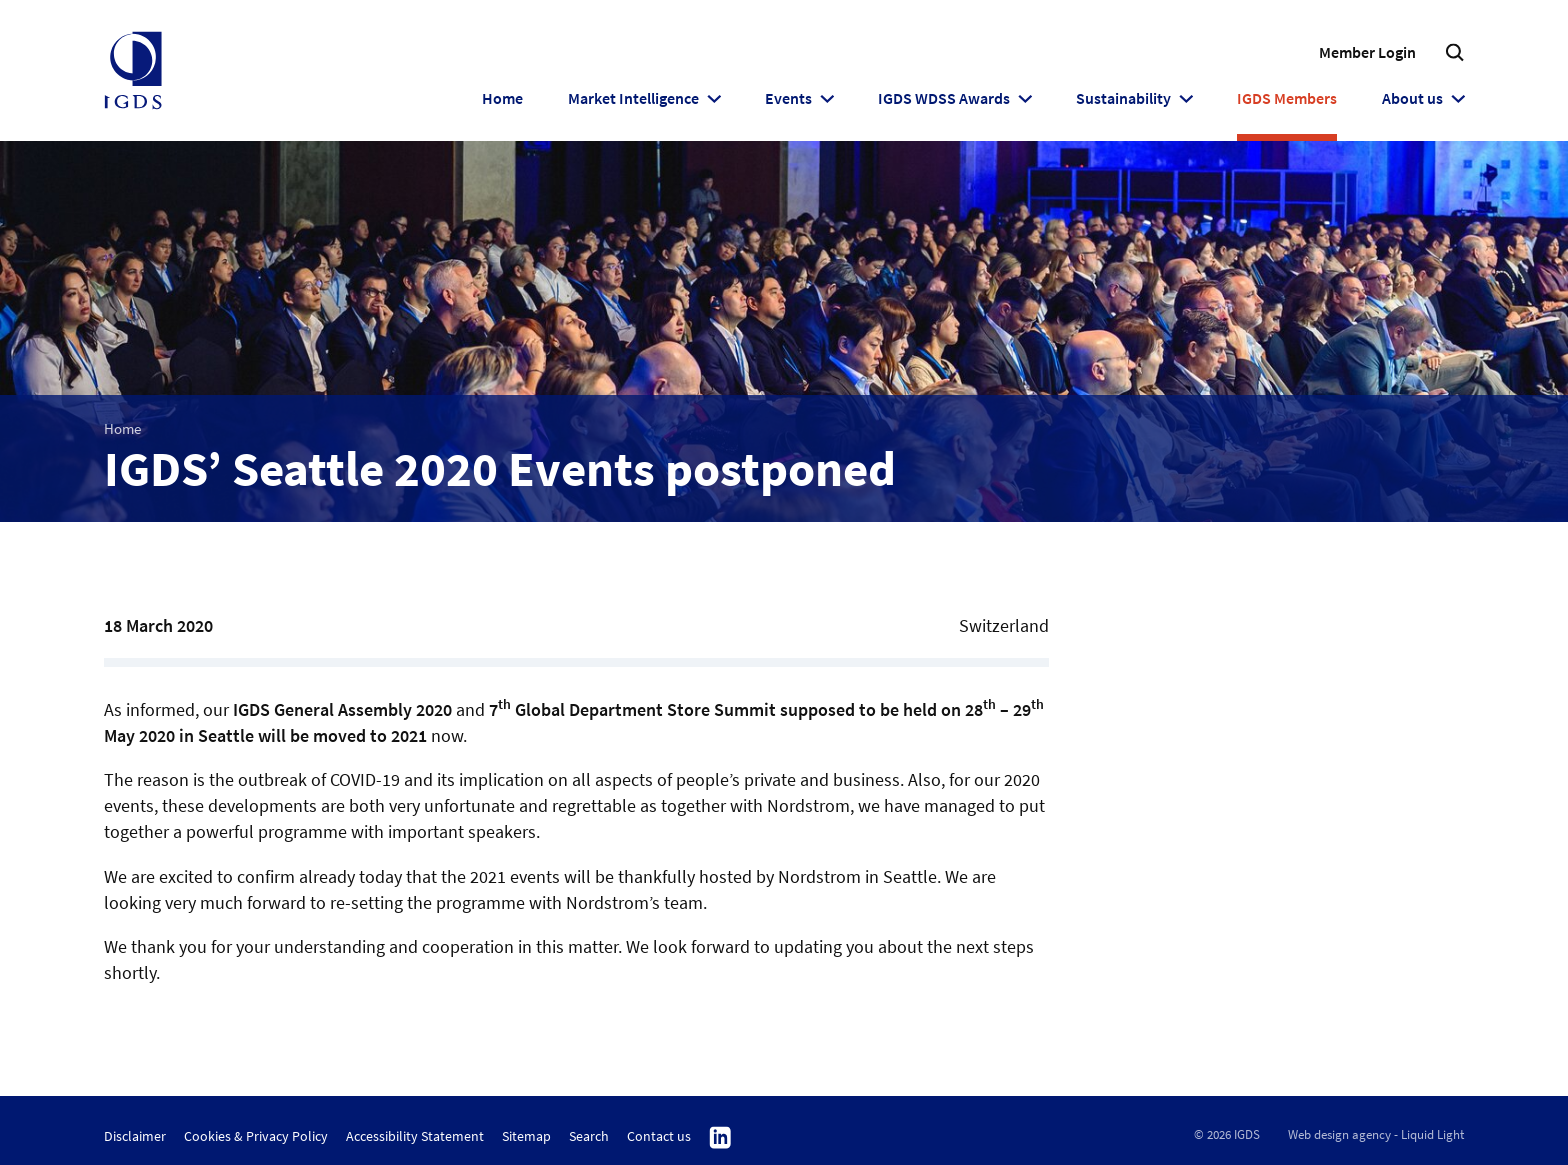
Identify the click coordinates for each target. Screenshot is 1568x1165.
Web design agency (1339, 1134)
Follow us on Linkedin (720, 1138)
